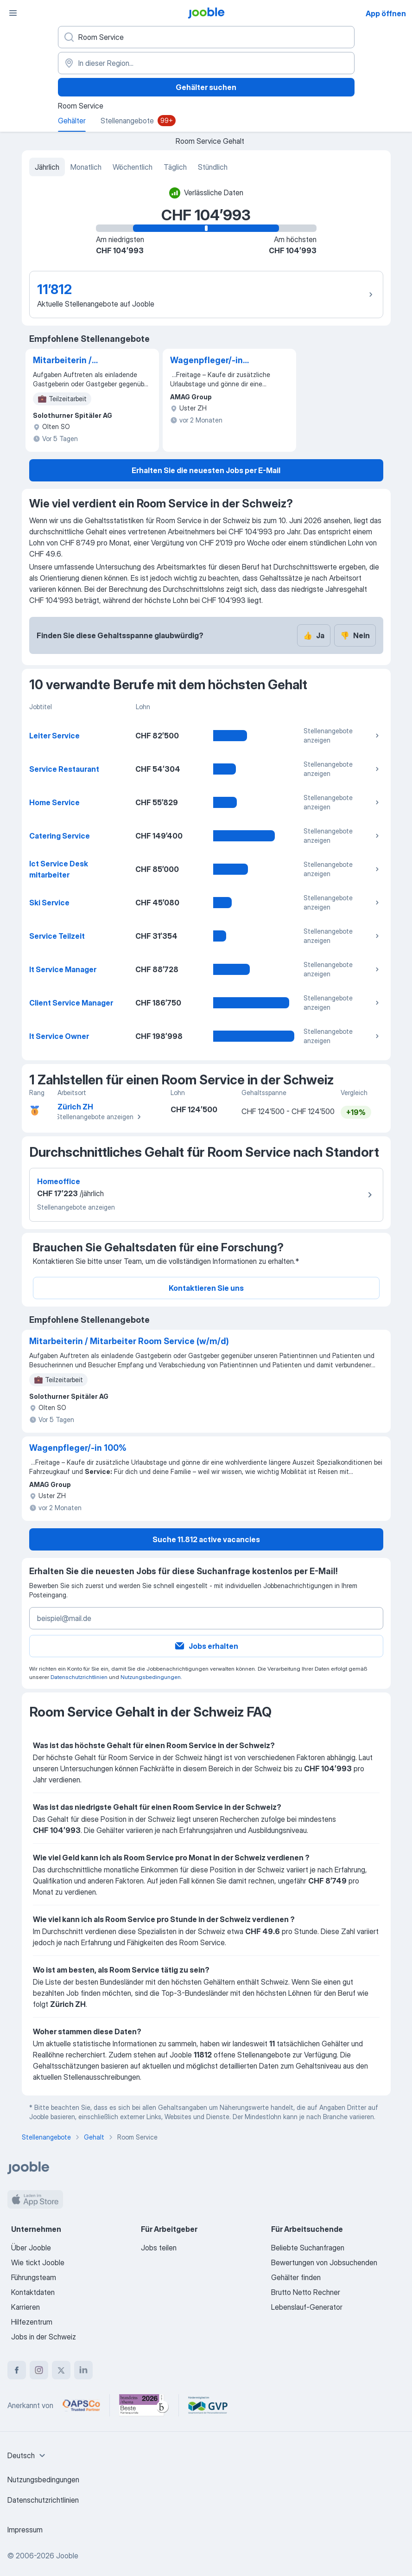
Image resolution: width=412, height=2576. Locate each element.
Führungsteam (33, 2277)
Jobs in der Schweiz (43, 2336)
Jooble (67, 2555)
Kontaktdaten (33, 2292)
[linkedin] (83, 2370)
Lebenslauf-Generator (306, 2307)
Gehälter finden (296, 2277)
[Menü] (13, 13)
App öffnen (386, 13)
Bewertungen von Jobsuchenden (324, 2262)
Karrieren (25, 2307)
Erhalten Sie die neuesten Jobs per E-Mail (206, 470)
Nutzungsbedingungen (150, 1676)
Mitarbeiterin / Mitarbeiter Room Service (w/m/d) (69, 360)
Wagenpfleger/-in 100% (206, 360)
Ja (313, 635)
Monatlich (85, 167)
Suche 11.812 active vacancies (206, 1539)
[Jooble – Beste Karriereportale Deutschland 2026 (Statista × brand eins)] (144, 2405)
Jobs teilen (159, 2247)
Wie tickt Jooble (37, 2262)
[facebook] (16, 2370)
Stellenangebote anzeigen (342, 735)
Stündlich (213, 167)
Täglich (175, 167)
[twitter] (61, 2370)
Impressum (25, 2529)
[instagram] (39, 2370)
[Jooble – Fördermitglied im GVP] (208, 2405)
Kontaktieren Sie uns (206, 1288)
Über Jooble (31, 2247)
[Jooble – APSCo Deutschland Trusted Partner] (81, 2405)
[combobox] (27, 2455)
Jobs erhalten (206, 1646)
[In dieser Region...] (206, 63)
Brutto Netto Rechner (305, 2292)
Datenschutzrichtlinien (79, 1676)
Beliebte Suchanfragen (307, 2247)
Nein (355, 635)
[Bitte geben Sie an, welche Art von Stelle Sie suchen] (206, 37)
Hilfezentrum (31, 2321)
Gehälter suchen (206, 87)
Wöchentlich (132, 167)
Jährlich (47, 167)
